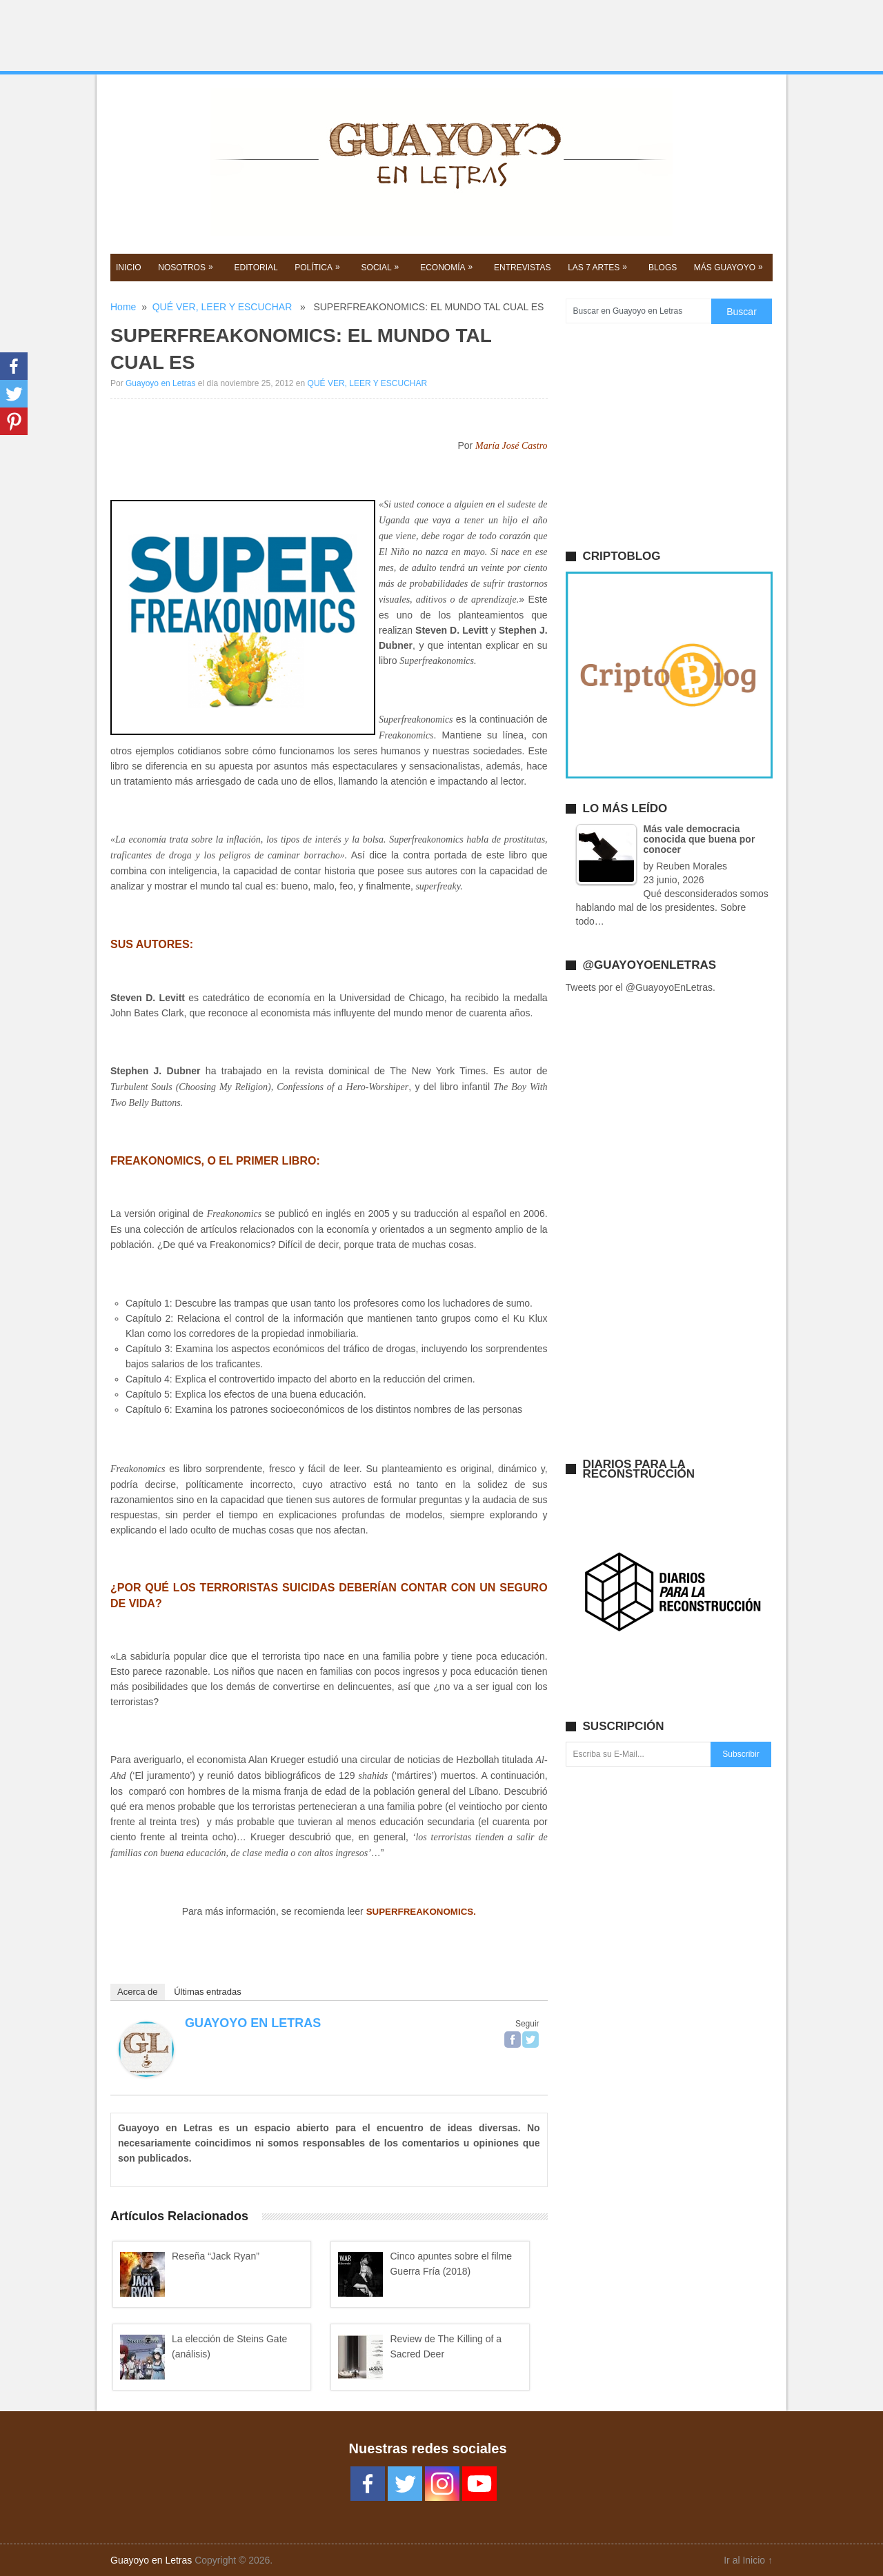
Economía (447, 266)
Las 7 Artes (599, 266)
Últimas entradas (207, 1991)
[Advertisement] (441, 36)
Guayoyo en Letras (160, 383)
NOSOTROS (187, 266)
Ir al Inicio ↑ (748, 2560)
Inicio (128, 267)
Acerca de (137, 1991)
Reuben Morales (691, 866)
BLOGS (662, 267)
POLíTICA (319, 266)
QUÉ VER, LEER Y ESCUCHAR (222, 306)
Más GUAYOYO (730, 266)
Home (123, 306)
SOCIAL (381, 266)
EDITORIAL (256, 267)
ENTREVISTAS (522, 267)
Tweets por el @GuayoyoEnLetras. (640, 987)
